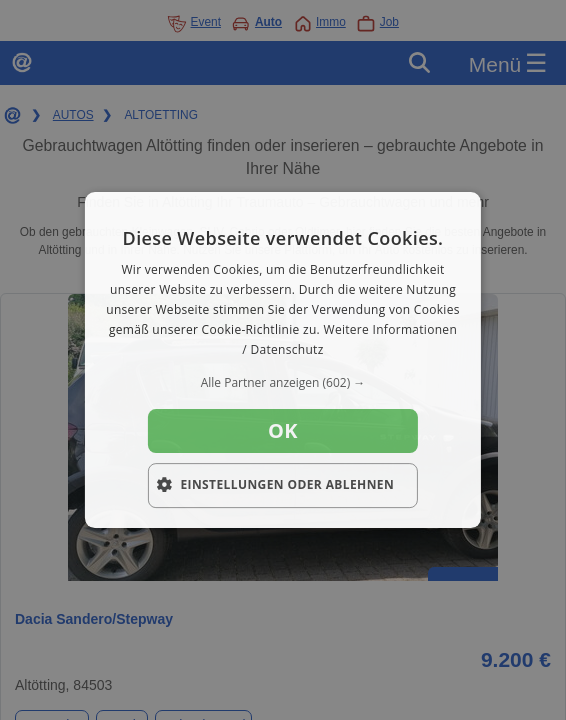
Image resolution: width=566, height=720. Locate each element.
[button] (283, 383)
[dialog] (283, 360)
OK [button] (283, 430)
